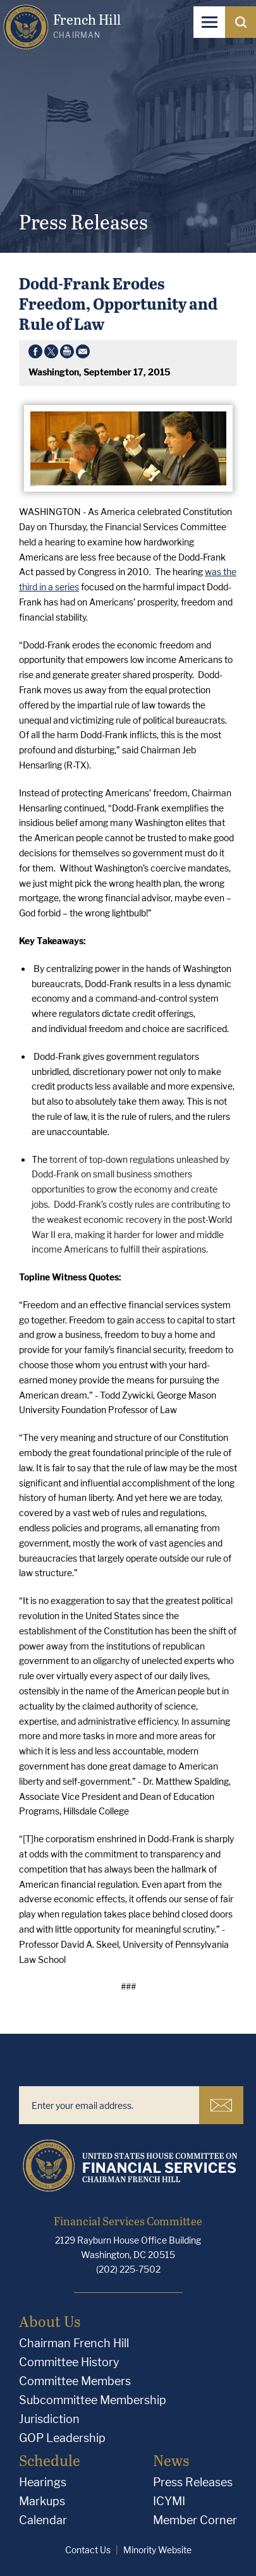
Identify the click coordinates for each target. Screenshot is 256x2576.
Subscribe (221, 2105)
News (171, 2460)
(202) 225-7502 (128, 2269)
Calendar (43, 2520)
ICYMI (169, 2501)
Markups (42, 2501)
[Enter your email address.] (109, 2105)
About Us (49, 2321)
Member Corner (195, 2520)
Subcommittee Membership (92, 2400)
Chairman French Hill (74, 2343)
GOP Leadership (62, 2438)
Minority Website (157, 2549)
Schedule (49, 2460)
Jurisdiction (49, 2419)
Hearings (42, 2482)
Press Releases (193, 2482)
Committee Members (75, 2381)
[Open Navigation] (209, 22)
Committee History (69, 2362)
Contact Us (88, 2549)
